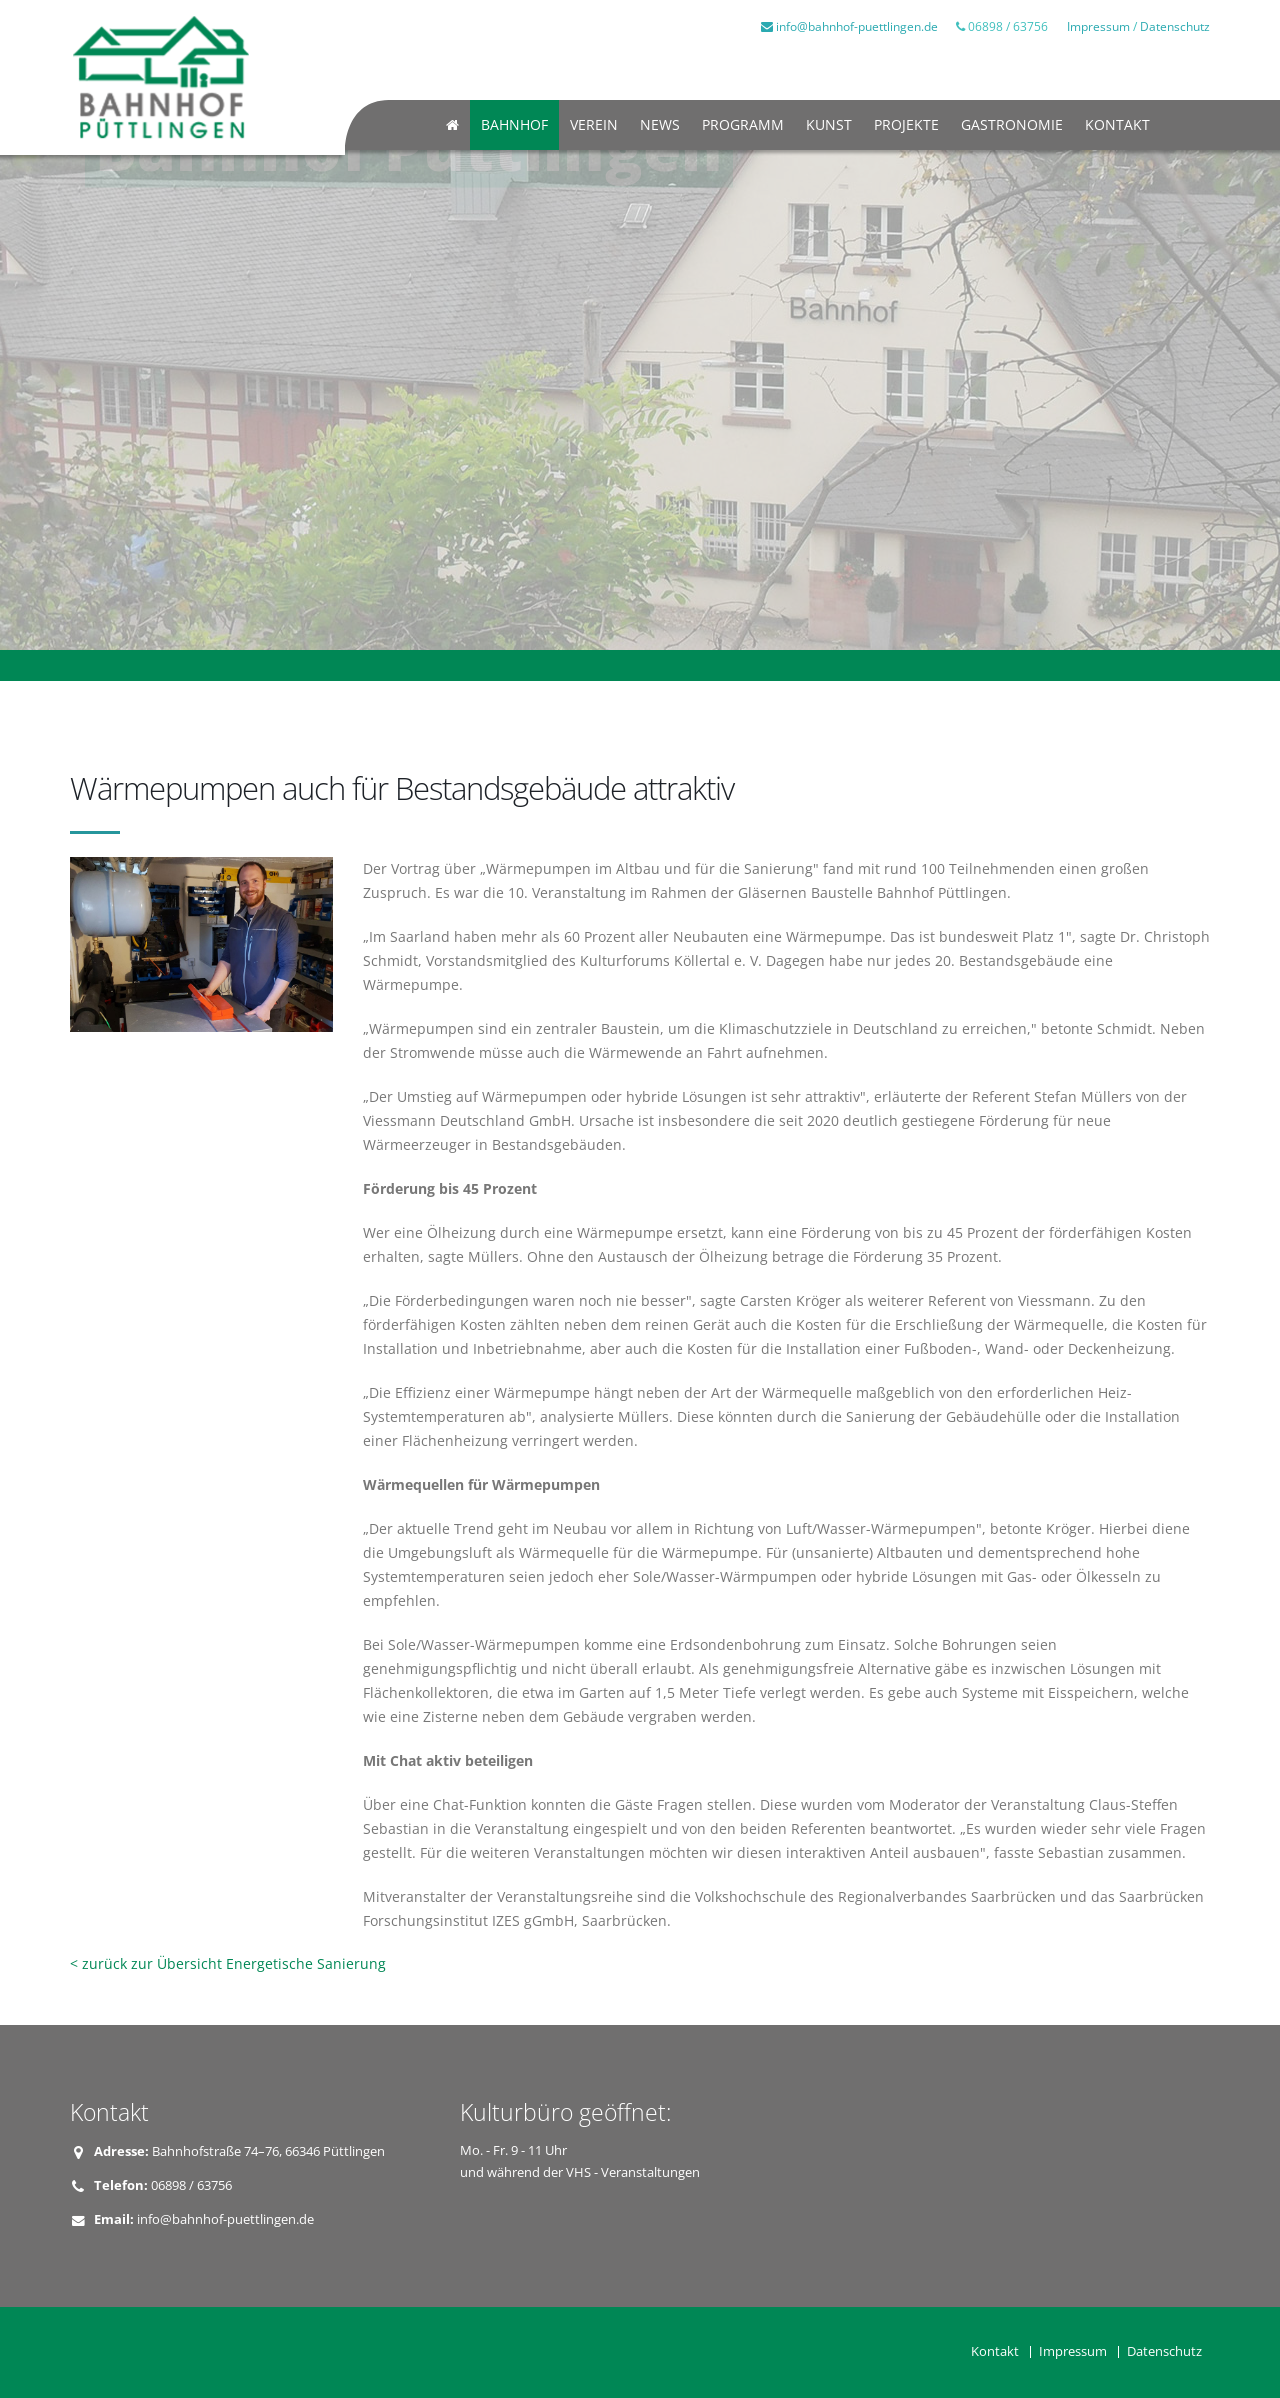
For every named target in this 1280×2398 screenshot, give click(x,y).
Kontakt (1117, 124)
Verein (594, 124)
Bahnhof (514, 124)
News (660, 124)
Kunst (829, 124)
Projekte (906, 124)
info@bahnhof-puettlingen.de (849, 26)
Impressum (1098, 26)
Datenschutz (1175, 26)
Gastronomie (1012, 124)
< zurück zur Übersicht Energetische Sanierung (228, 1963)
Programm (743, 124)
